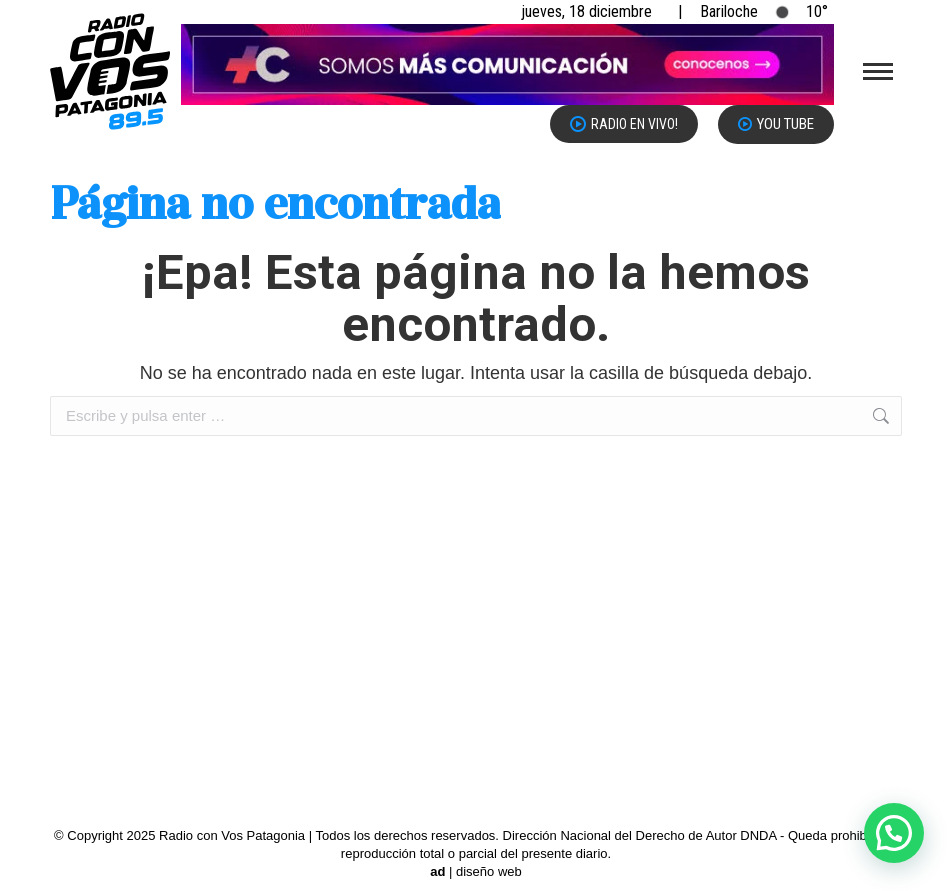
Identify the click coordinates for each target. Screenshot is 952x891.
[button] (894, 833)
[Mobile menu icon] (878, 71)
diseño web (489, 871)
